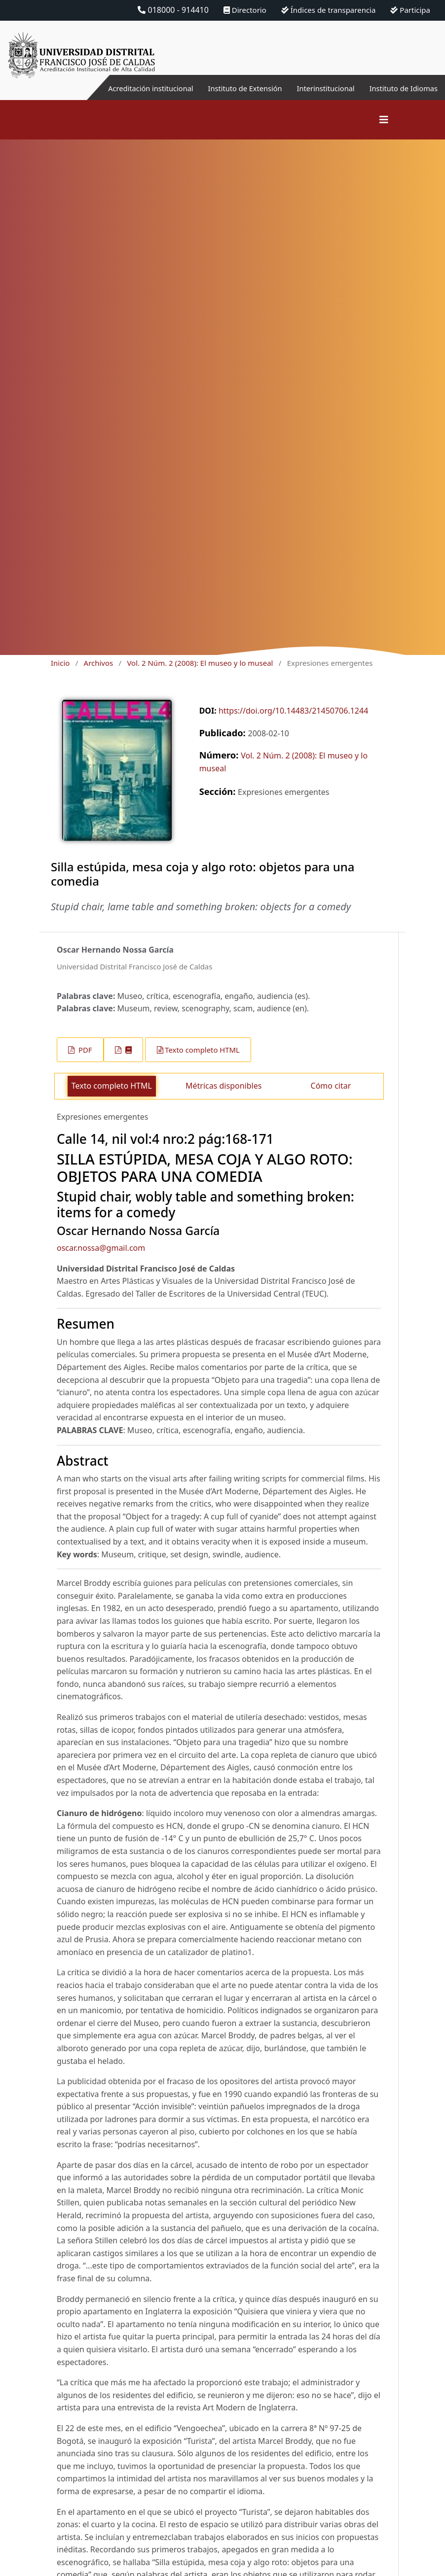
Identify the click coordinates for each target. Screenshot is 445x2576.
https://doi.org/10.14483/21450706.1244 (293, 710)
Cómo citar (331, 1085)
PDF (84, 1050)
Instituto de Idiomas (400, 88)
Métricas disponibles (223, 1085)
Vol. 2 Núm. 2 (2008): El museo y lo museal (200, 663)
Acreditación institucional (127, 88)
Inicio (60, 663)
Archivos (98, 663)
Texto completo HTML (202, 1050)
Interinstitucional (316, 88)
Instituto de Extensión (229, 88)
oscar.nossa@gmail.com (101, 1247)
